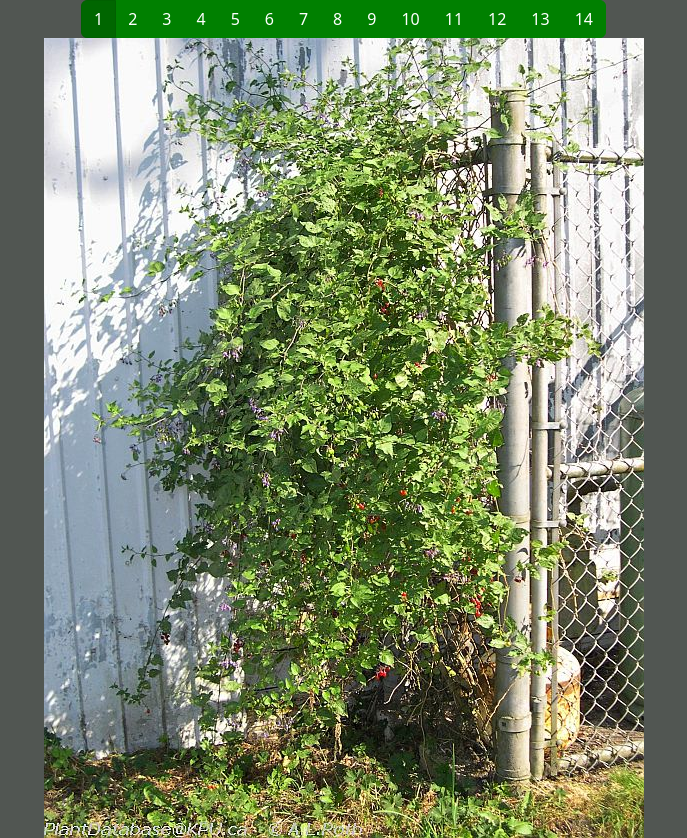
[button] (178, 438)
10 (410, 19)
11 (454, 19)
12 (497, 19)
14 (584, 19)
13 (540, 19)
